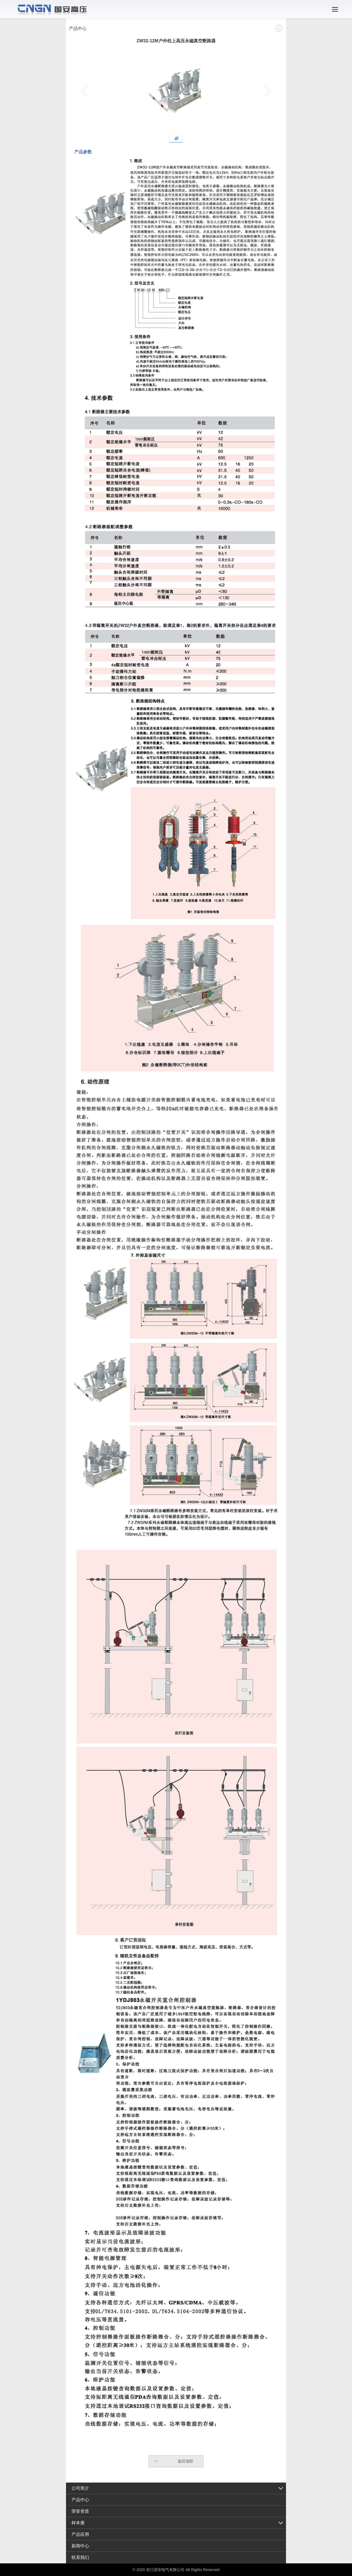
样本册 (78, 2522)
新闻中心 (80, 2546)
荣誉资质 (80, 2511)
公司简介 (80, 2488)
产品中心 (80, 2499)
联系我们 (80, 2557)
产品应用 (80, 2534)
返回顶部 (185, 2461)
